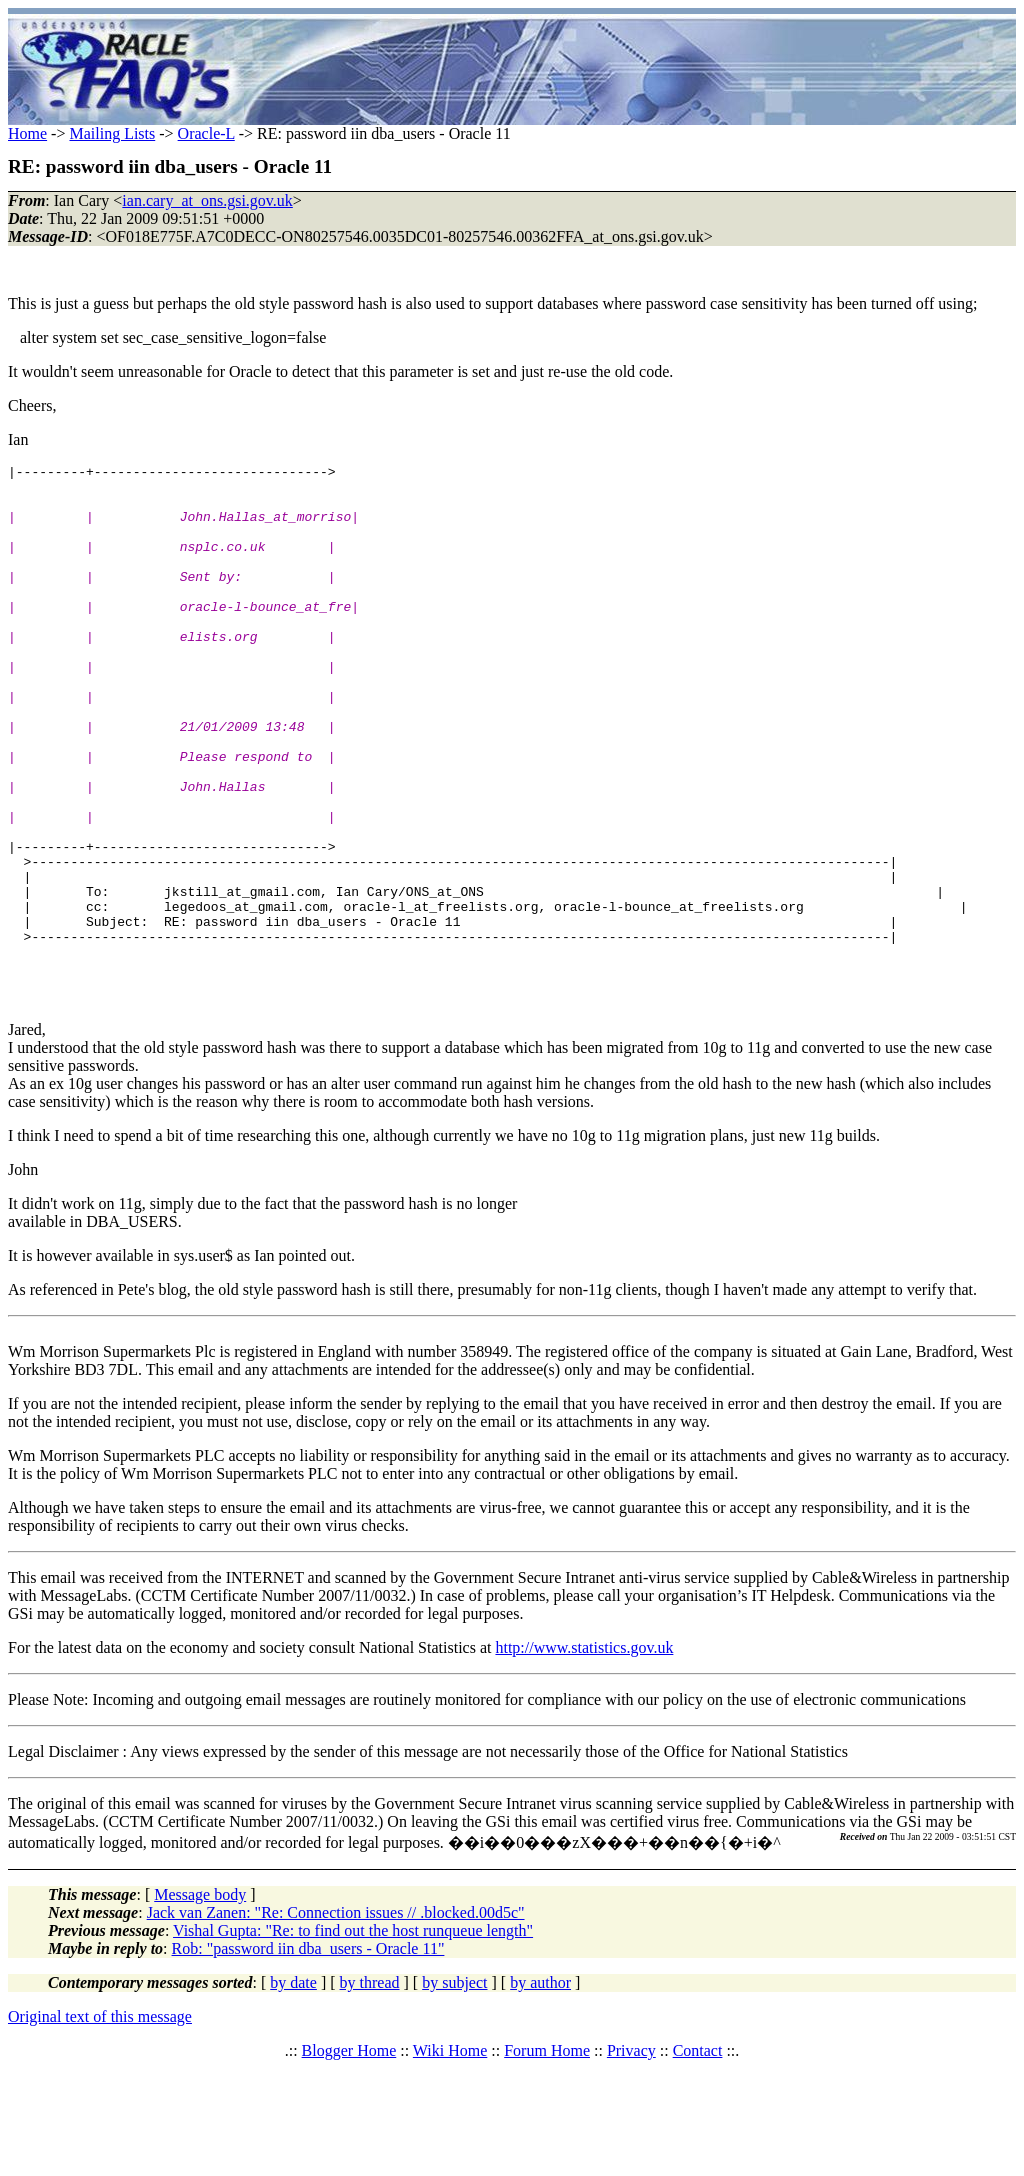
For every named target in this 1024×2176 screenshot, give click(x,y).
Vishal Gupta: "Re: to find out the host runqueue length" (353, 2038)
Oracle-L (206, 133)
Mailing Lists (112, 133)
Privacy (631, 2158)
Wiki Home (450, 2158)
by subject (454, 2090)
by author (540, 2090)
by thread (370, 2090)
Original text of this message (100, 2124)
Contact (698, 2158)
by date (293, 2090)
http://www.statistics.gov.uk (584, 1755)
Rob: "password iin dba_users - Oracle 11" (308, 2056)
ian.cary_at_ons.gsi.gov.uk (207, 200)
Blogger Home (349, 2158)
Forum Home (547, 2158)
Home (27, 133)
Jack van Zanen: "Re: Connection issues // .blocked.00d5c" (336, 2020)
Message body (200, 2002)
